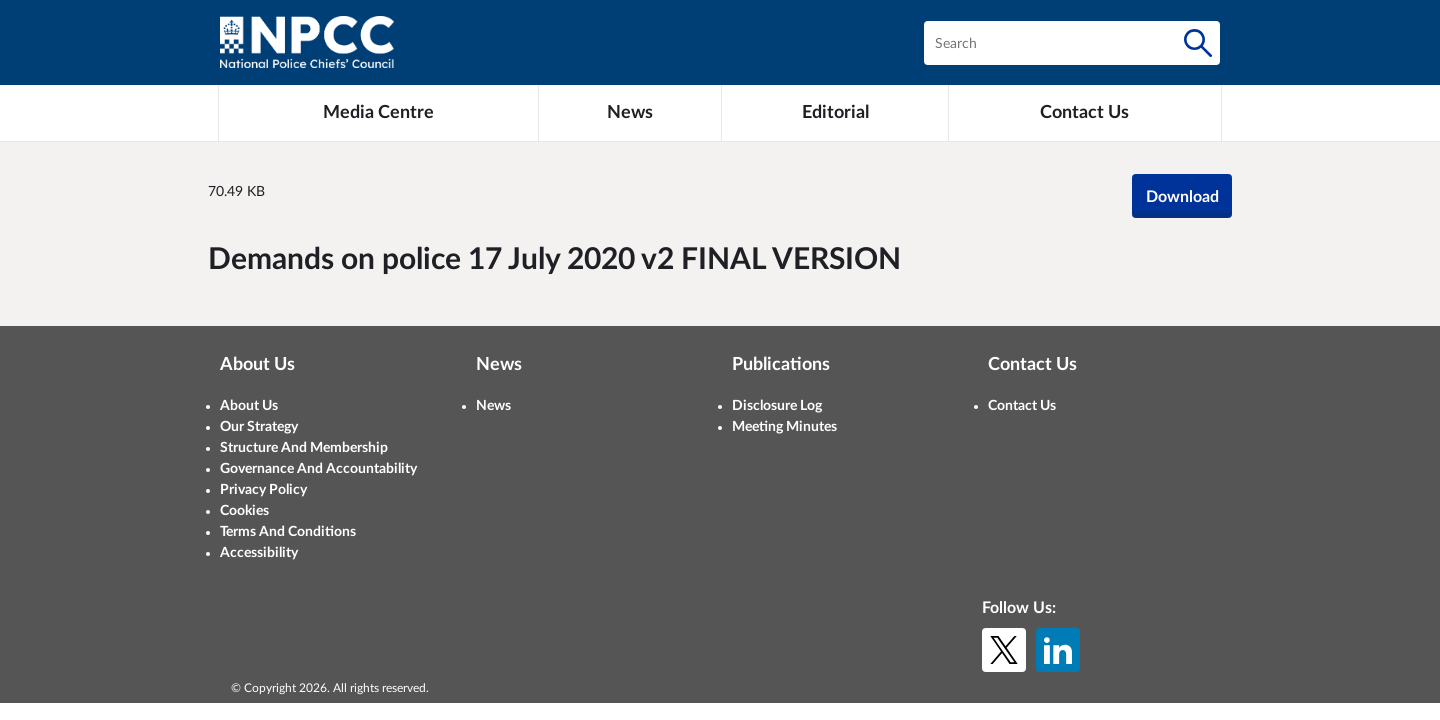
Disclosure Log (777, 406)
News (493, 406)
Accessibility (259, 553)
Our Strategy (259, 427)
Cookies (244, 511)
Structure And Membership (304, 448)
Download (1182, 197)
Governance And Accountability (318, 469)
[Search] (1198, 43)
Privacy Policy (263, 490)
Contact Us (1022, 406)
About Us (249, 406)
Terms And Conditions (288, 532)
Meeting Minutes (784, 427)
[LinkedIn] (1058, 650)
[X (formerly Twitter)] (1004, 650)
